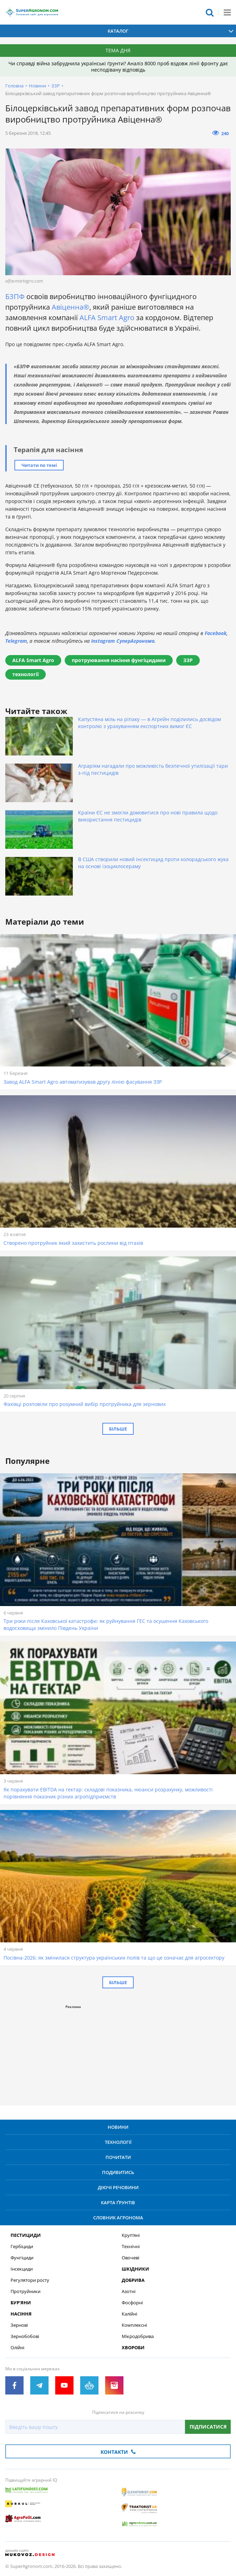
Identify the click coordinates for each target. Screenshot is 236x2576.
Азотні (128, 2291)
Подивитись (118, 2172)
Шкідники (135, 2269)
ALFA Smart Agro (106, 317)
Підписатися (208, 2426)
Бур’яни (21, 2303)
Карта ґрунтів (118, 2202)
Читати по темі (39, 465)
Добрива (133, 2280)
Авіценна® (70, 307)
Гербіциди (22, 2247)
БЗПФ (15, 296)
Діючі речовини (118, 2187)
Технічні (131, 2247)
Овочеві (130, 2258)
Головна (14, 85)
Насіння (21, 2314)
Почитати (118, 2157)
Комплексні (134, 2325)
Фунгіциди (22, 2258)
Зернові (19, 2325)
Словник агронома (118, 2217)
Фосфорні (132, 2303)
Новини (37, 85)
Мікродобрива (138, 2336)
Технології (118, 2142)
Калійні (129, 2314)
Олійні (17, 2348)
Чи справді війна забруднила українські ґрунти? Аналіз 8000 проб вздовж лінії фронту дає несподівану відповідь (118, 66)
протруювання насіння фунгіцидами (119, 660)
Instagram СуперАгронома (122, 641)
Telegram (16, 641)
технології (25, 674)
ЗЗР (55, 85)
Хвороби (133, 2348)
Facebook (216, 633)
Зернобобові (25, 2336)
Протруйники (25, 2291)
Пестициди (26, 2235)
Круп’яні (131, 2235)
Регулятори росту (30, 2280)
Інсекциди (22, 2269)
